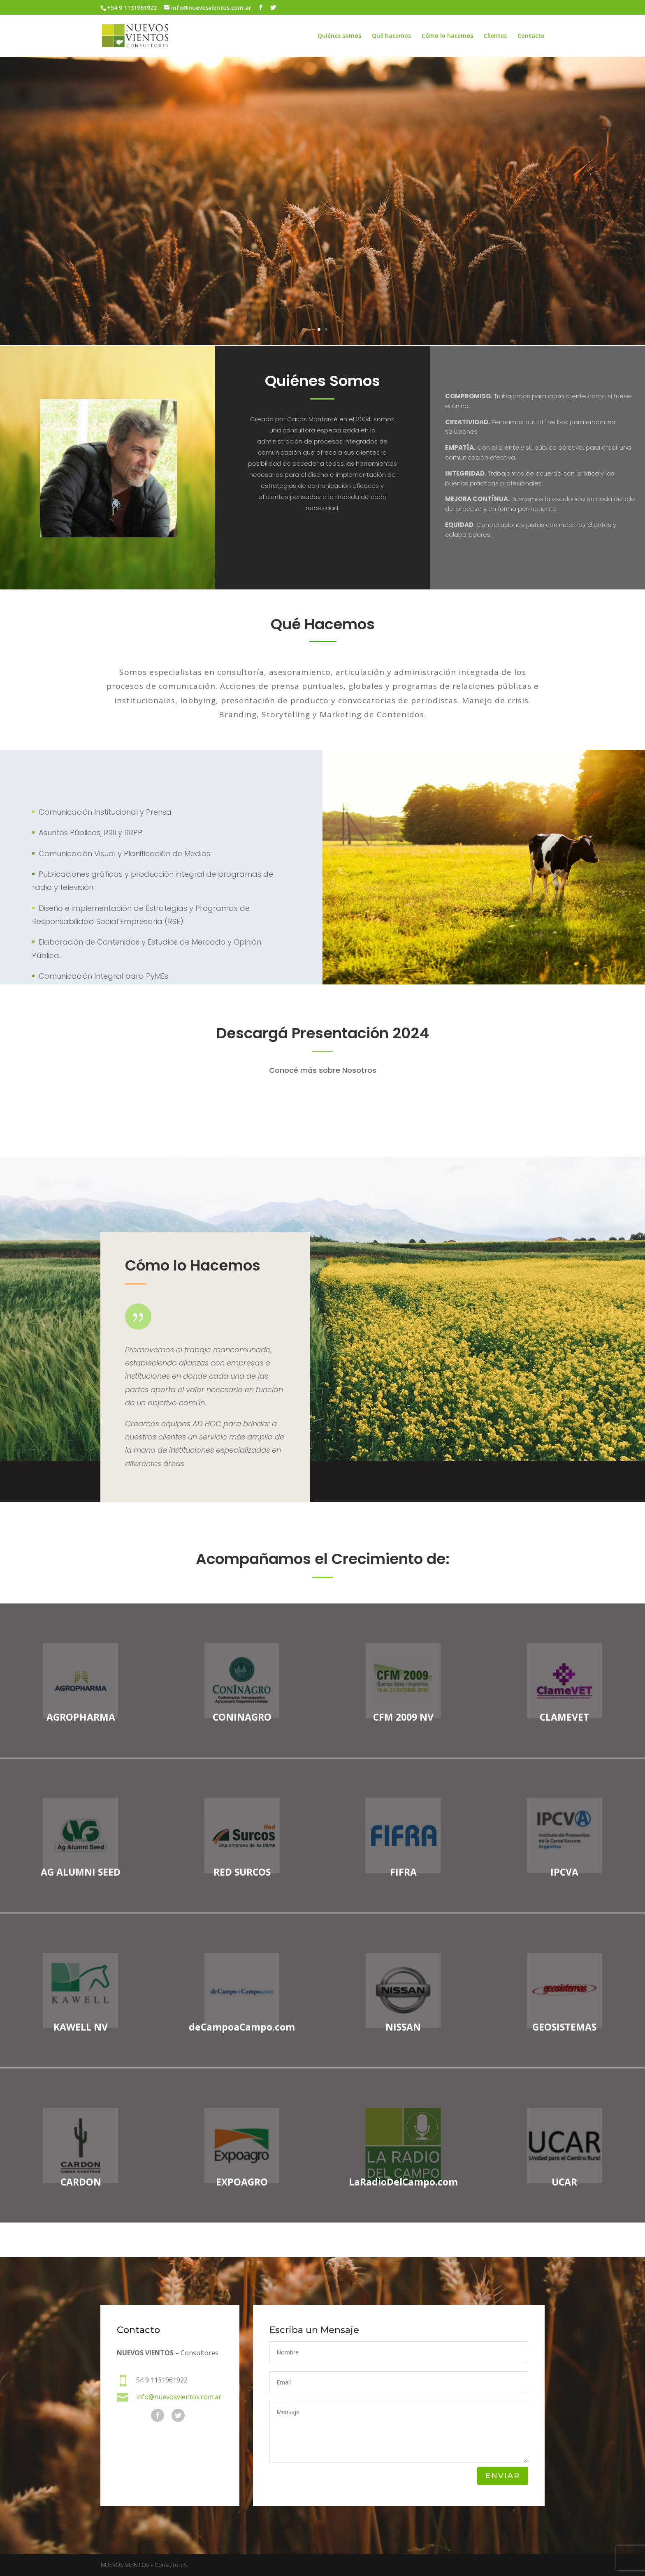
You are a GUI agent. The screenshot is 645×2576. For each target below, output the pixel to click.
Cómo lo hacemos (447, 36)
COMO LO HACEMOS (323, 244)
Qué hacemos (391, 36)
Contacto (531, 36)
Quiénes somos (339, 36)
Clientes (495, 36)
